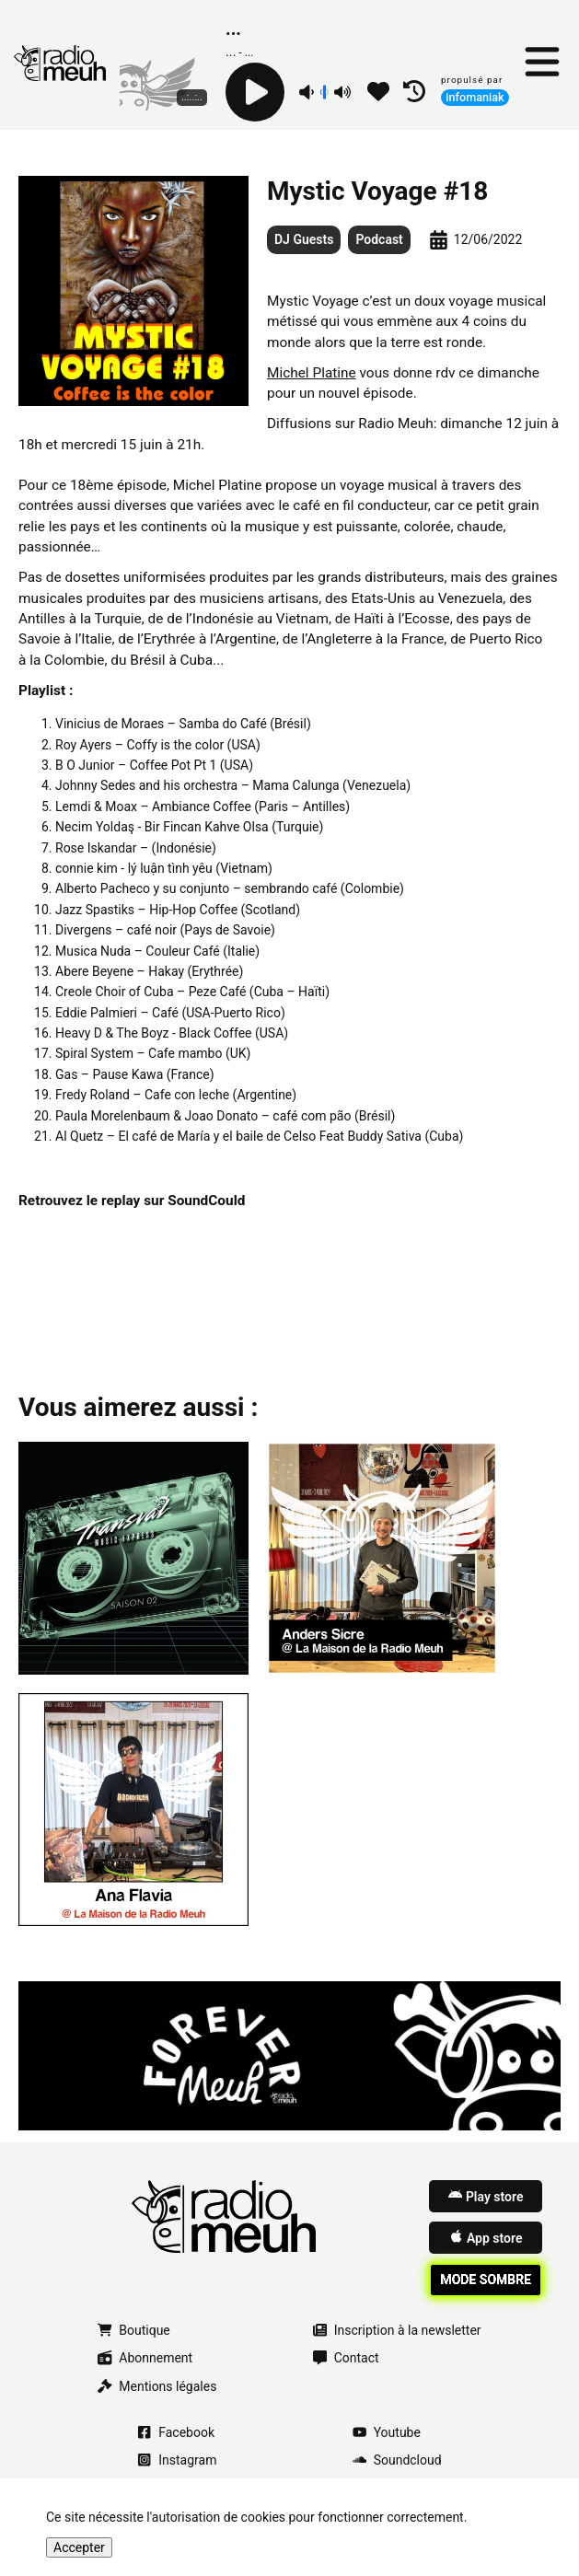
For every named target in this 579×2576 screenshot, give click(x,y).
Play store (485, 2195)
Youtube (387, 2432)
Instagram (176, 2460)
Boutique (133, 2330)
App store (485, 2237)
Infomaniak (475, 97)
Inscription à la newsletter (397, 2330)
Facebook (175, 2432)
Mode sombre (485, 2279)
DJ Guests (303, 239)
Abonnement (145, 2357)
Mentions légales (157, 2386)
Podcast (378, 239)
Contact (346, 2357)
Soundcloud (397, 2460)
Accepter (79, 2547)
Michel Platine (311, 373)
